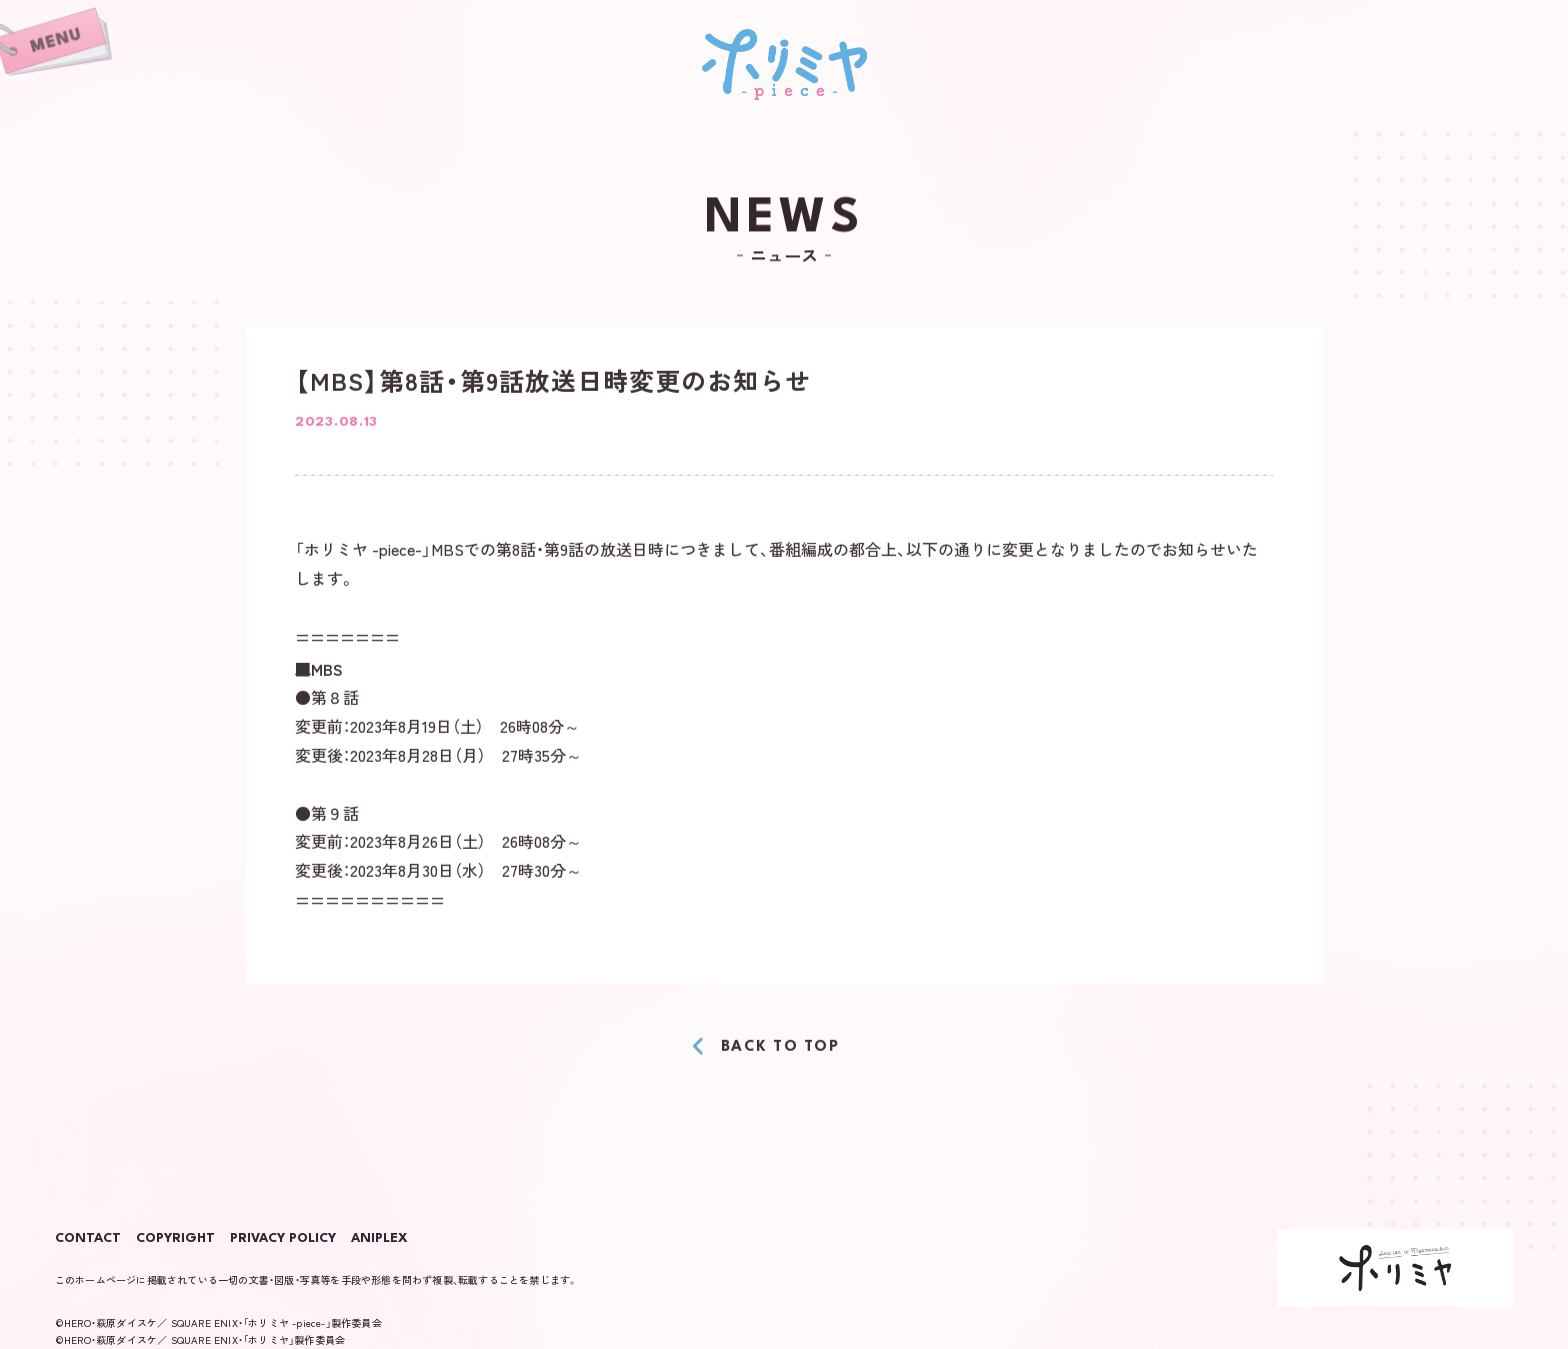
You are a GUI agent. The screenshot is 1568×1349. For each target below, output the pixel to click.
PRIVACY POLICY (283, 1239)
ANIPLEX (379, 1239)
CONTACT (88, 1239)
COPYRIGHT (175, 1239)
